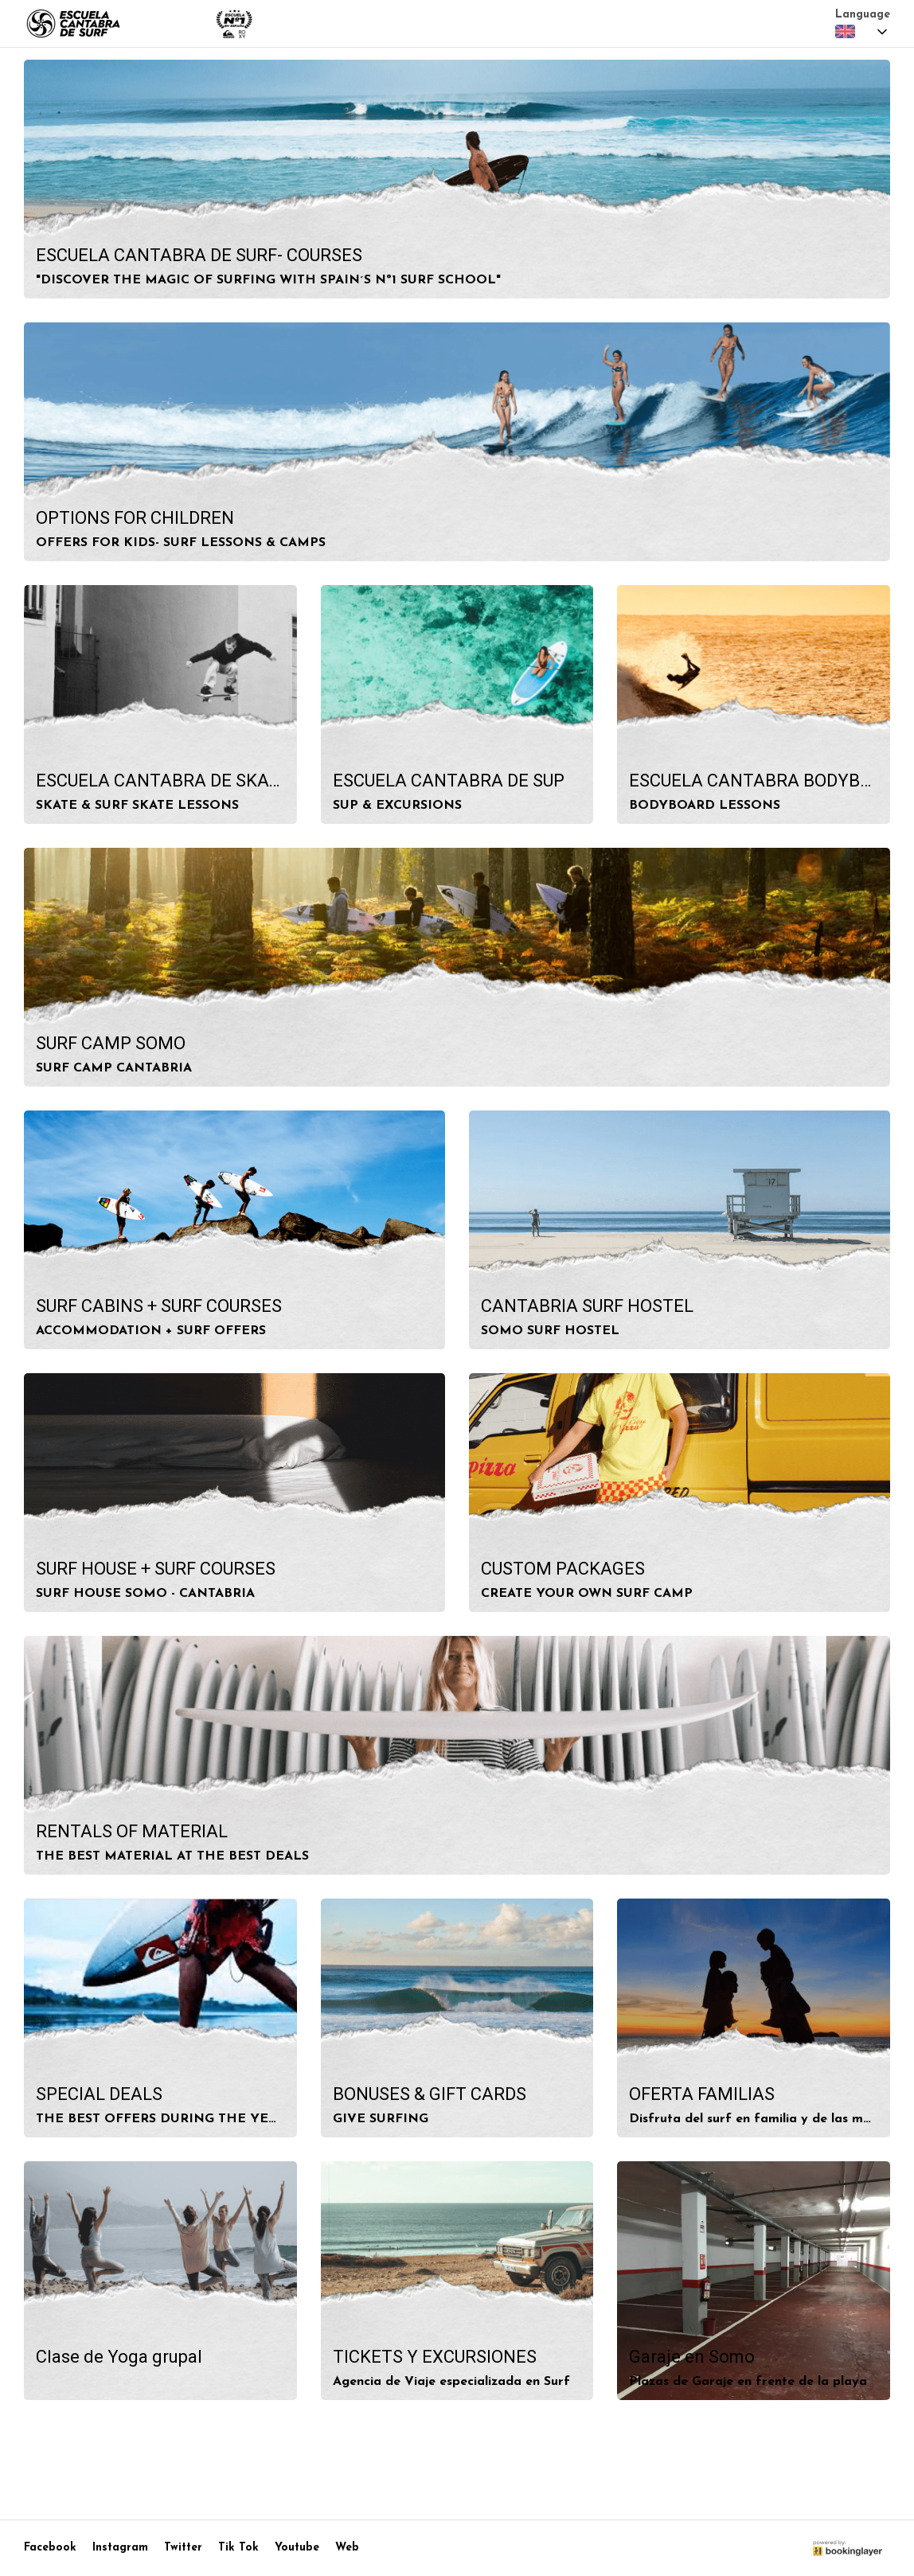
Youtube (297, 2548)
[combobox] (862, 32)
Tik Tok (238, 2548)
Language (862, 15)
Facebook (50, 2548)
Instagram (120, 2548)
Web (347, 2548)
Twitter (183, 2548)
